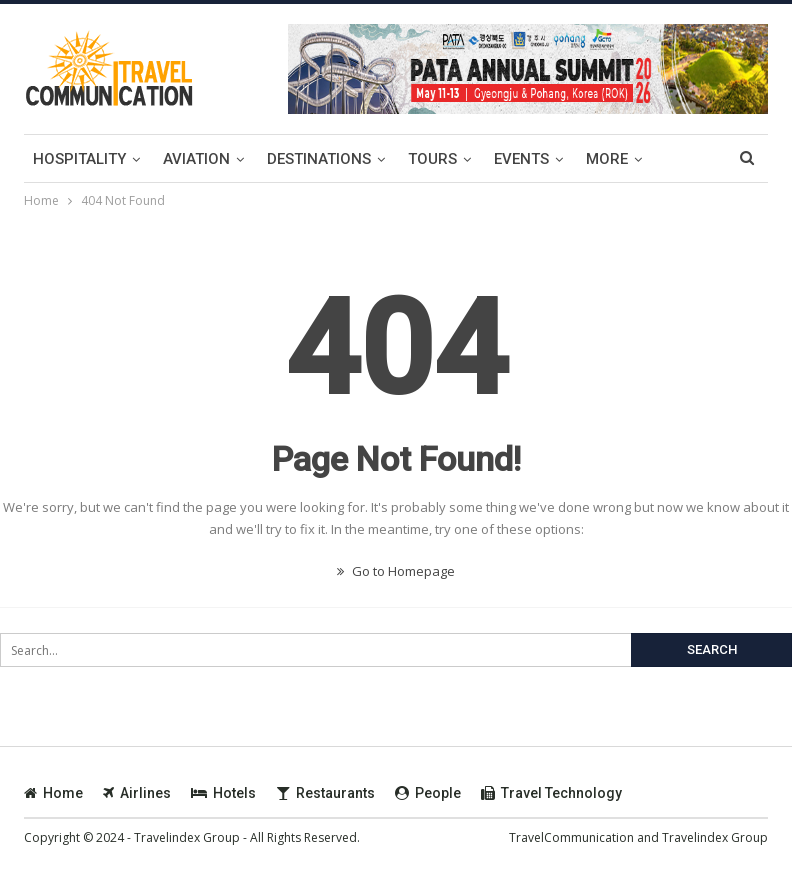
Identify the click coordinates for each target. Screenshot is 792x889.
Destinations (319, 159)
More (607, 159)
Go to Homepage (396, 571)
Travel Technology (551, 793)
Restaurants (325, 793)
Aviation (196, 159)
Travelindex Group (715, 837)
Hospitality (79, 159)
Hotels (223, 793)
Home (53, 793)
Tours (432, 159)
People (428, 793)
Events (521, 159)
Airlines (137, 793)
